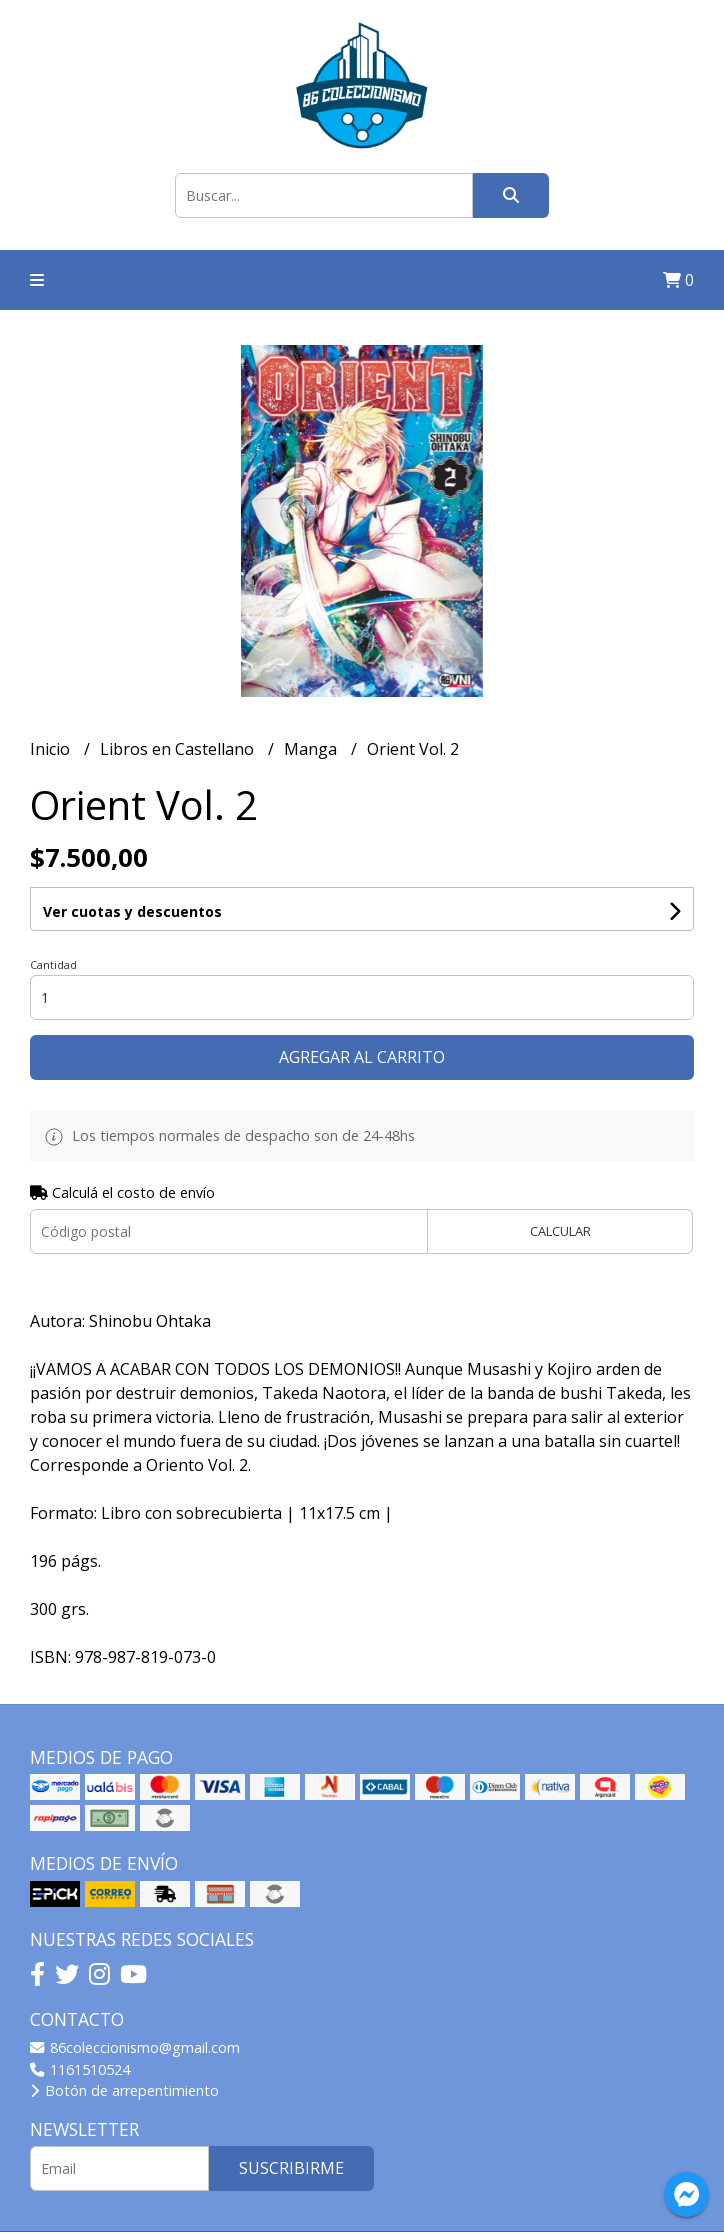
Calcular (560, 1231)
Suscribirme (291, 2168)
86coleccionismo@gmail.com (135, 2047)
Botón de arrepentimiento (124, 2090)
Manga (312, 749)
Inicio (52, 749)
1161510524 (80, 2069)
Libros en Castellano (179, 749)
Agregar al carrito (362, 1057)
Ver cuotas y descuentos (132, 911)
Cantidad (53, 964)
